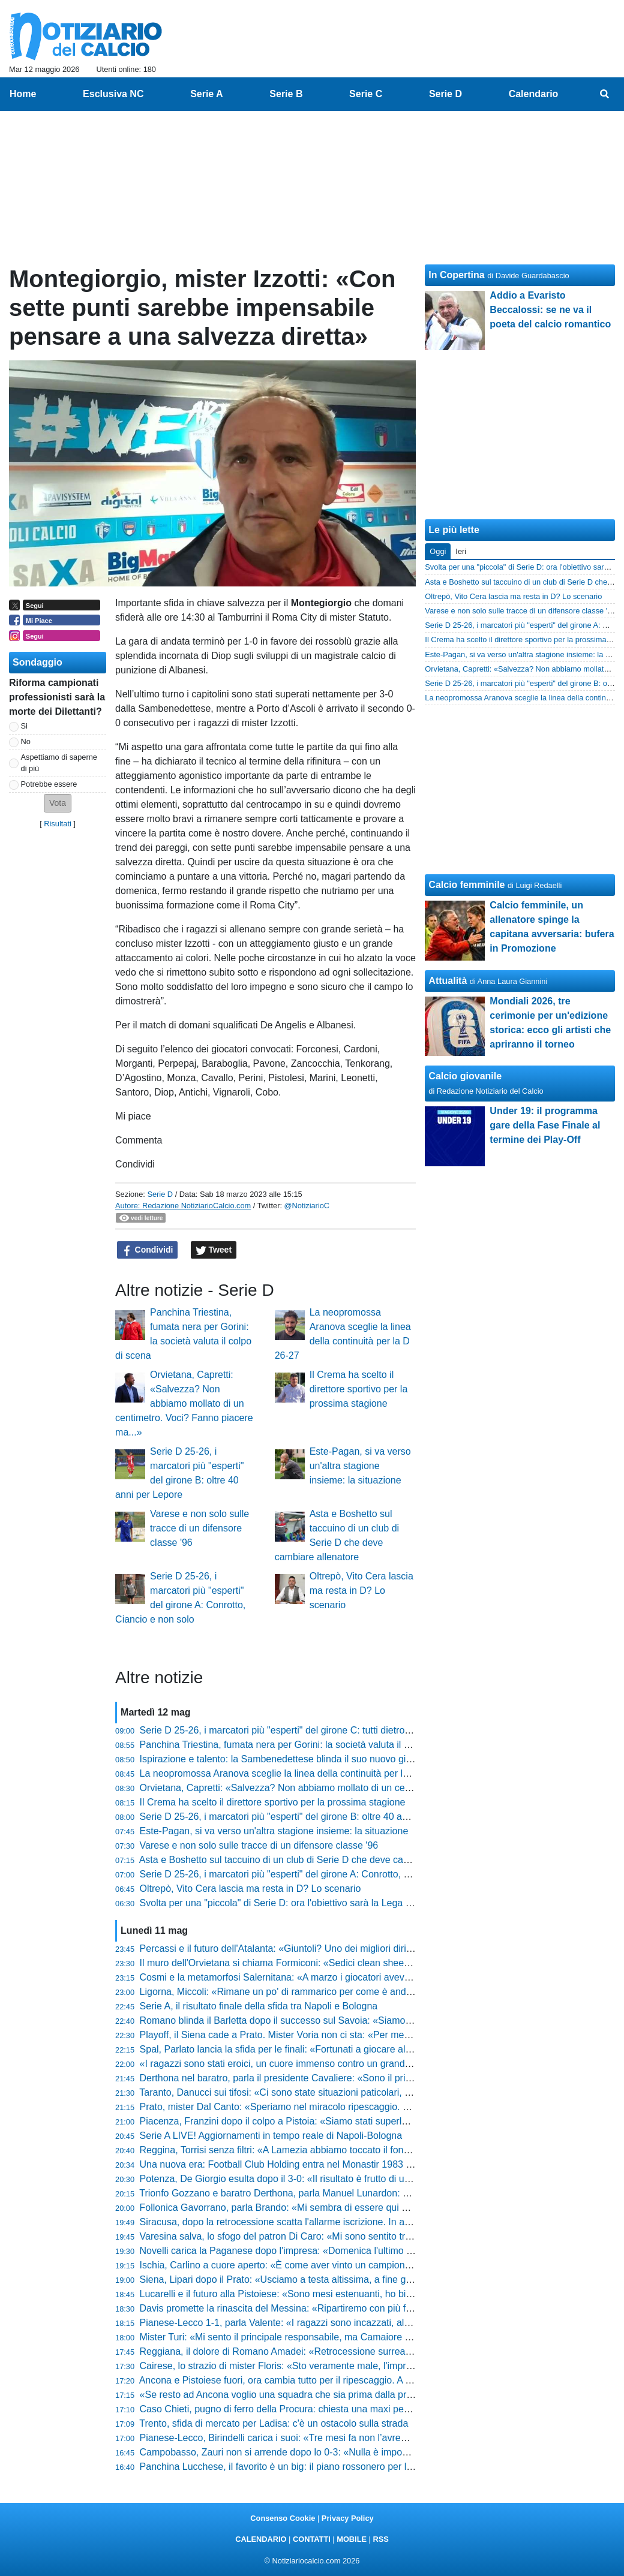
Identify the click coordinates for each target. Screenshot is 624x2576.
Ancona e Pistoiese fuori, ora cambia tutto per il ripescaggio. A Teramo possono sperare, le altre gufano (358, 2380)
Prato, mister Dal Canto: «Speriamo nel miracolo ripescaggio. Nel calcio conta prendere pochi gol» (349, 2107)
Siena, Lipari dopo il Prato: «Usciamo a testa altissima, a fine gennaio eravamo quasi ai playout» (345, 2279)
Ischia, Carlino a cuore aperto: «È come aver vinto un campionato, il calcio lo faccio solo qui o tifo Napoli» (363, 2265)
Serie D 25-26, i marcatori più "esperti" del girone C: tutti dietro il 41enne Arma (306, 1730)
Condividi (147, 1250)
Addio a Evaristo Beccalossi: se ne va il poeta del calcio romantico (550, 309)
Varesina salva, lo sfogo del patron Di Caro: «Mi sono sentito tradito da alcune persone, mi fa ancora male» (367, 2236)
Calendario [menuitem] (534, 94)
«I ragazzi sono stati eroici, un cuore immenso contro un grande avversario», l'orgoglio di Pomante (348, 2064)
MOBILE (352, 2539)
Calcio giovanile (465, 1076)
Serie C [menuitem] (365, 94)
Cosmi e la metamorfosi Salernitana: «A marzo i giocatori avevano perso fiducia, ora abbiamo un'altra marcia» (373, 1977)
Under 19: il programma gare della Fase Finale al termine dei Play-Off (545, 1125)
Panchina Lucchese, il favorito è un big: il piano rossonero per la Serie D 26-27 (307, 2466)
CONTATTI (312, 2539)
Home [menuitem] (23, 94)
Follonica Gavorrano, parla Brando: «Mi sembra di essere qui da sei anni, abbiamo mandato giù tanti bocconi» (374, 2207)
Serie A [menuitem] (206, 94)
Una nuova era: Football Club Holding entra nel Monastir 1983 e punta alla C (303, 2164)
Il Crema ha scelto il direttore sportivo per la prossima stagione (359, 1389)
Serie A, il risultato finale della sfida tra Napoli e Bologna (259, 2006)
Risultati (57, 823)
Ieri (460, 551)
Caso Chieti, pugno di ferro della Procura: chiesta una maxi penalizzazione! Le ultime (320, 2409)
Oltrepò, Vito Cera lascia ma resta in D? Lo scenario (361, 1590)
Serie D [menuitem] (445, 94)
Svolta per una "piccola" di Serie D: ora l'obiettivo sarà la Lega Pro (280, 1903)
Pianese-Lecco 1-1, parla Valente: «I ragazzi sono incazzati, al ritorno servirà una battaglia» (334, 2323)
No (26, 741)
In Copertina (456, 275)
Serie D (160, 1194)
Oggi (438, 551)
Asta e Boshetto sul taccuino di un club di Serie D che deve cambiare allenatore (308, 1860)
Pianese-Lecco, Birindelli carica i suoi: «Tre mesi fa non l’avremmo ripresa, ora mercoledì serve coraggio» (364, 2438)
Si (24, 725)
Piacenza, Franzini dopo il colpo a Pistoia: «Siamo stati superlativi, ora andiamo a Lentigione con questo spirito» (378, 2121)
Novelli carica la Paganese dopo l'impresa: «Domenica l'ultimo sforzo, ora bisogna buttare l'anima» (349, 2251)
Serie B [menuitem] (285, 94)
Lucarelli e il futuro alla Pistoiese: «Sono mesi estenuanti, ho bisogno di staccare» (313, 2294)
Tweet (214, 1250)
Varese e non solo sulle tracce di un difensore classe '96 (199, 1528)
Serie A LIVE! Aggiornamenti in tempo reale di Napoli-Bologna (271, 2135)
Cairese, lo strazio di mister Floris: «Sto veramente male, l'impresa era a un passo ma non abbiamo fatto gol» (372, 2366)
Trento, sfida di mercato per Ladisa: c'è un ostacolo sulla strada (273, 2423)
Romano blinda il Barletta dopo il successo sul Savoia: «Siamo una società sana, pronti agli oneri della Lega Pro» (381, 2020)
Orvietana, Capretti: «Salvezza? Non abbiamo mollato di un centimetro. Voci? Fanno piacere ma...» (184, 1403)
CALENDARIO (260, 2539)
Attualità (447, 981)
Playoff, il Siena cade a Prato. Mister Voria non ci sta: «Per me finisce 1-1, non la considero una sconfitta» (364, 2035)
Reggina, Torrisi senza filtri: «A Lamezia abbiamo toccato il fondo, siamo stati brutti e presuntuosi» (348, 2150)
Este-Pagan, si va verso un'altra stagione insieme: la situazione (360, 1465)
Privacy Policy (348, 2518)
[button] (57, 803)
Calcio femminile (466, 885)
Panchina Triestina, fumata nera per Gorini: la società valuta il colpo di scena (303, 1745)
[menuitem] (604, 94)
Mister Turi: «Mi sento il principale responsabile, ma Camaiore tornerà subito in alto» (318, 2337)
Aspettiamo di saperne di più (59, 763)
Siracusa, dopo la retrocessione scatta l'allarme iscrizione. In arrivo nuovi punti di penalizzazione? (347, 2222)
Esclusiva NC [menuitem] (113, 94)
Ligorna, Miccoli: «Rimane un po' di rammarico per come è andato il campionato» (312, 1992)
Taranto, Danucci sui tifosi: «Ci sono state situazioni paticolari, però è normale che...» (319, 2092)
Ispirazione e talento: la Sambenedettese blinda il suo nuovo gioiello (284, 1759)
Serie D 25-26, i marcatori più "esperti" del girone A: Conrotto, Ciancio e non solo (311, 1874)
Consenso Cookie (282, 2518)
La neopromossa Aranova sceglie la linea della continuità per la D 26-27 (292, 1773)
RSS (380, 2539)
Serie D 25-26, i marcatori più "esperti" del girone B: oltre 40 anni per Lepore (302, 1816)
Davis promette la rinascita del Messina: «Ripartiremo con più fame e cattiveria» (309, 2308)
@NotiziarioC (307, 1205)
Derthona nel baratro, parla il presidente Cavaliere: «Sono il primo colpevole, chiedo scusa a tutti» (347, 2078)
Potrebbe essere (49, 784)
